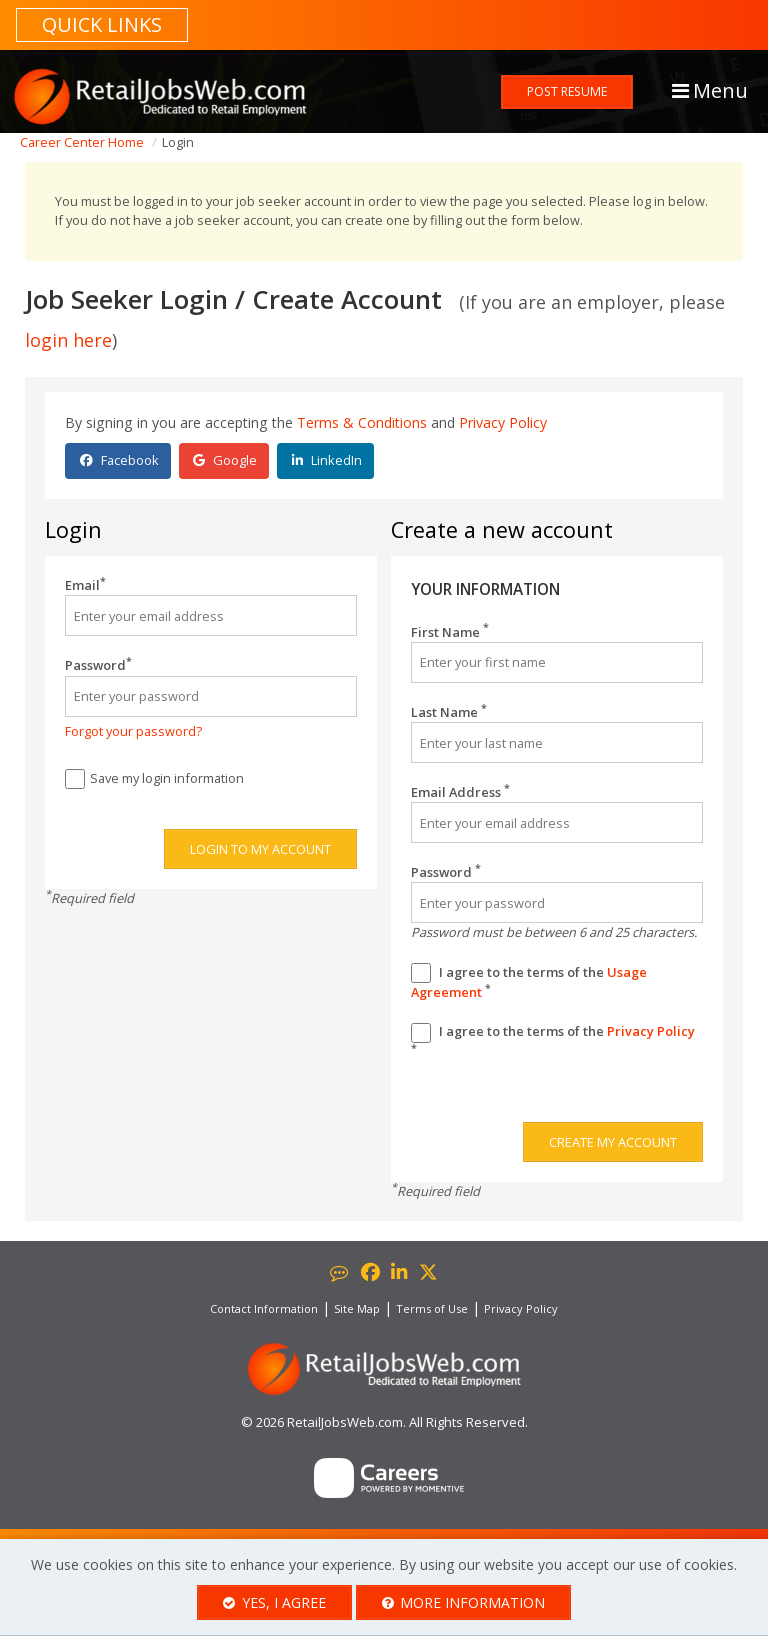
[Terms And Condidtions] (421, 973)
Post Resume (567, 91)
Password (98, 665)
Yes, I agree (274, 1602)
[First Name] (557, 662)
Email (85, 585)
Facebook (119, 460)
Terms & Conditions (362, 422)
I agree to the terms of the (529, 982)
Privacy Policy (503, 422)
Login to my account (260, 849)
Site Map (357, 1308)
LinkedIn (327, 460)
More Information (464, 1602)
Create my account (613, 1142)
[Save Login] (75, 779)
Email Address (460, 792)
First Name (450, 632)
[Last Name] (557, 742)
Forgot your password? (133, 731)
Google (225, 460)
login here (68, 340)
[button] (708, 70)
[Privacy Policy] (421, 1033)
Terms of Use (432, 1308)
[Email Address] (557, 822)
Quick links (102, 24)
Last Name (449, 712)
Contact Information (264, 1308)
